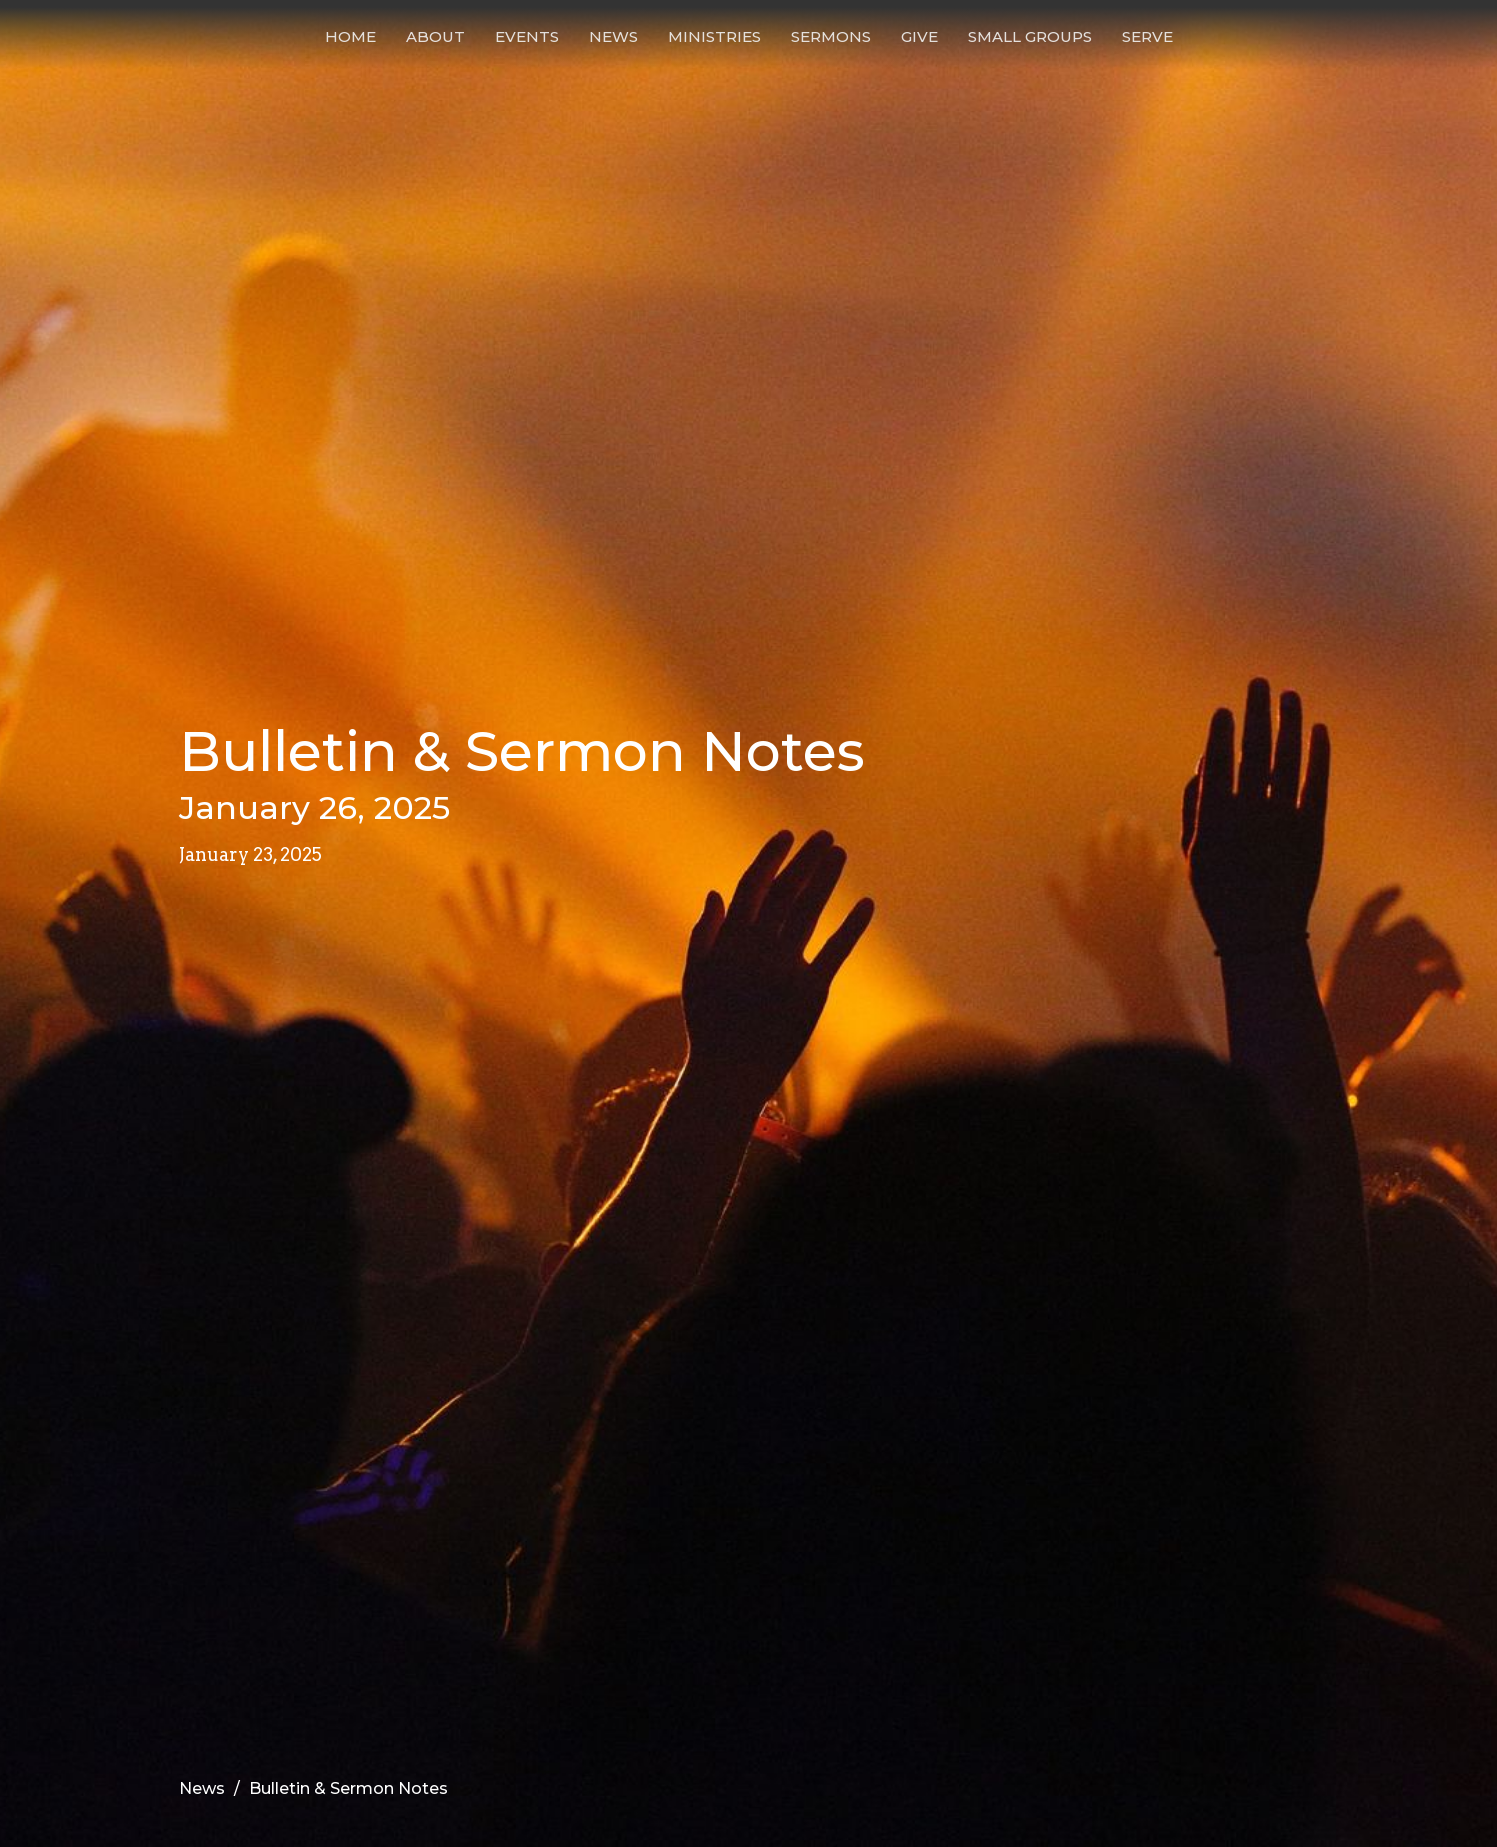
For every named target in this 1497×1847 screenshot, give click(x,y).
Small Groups (1030, 36)
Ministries (714, 36)
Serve (1147, 36)
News (613, 36)
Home (350, 36)
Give (919, 36)
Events (527, 36)
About (435, 36)
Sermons (831, 36)
